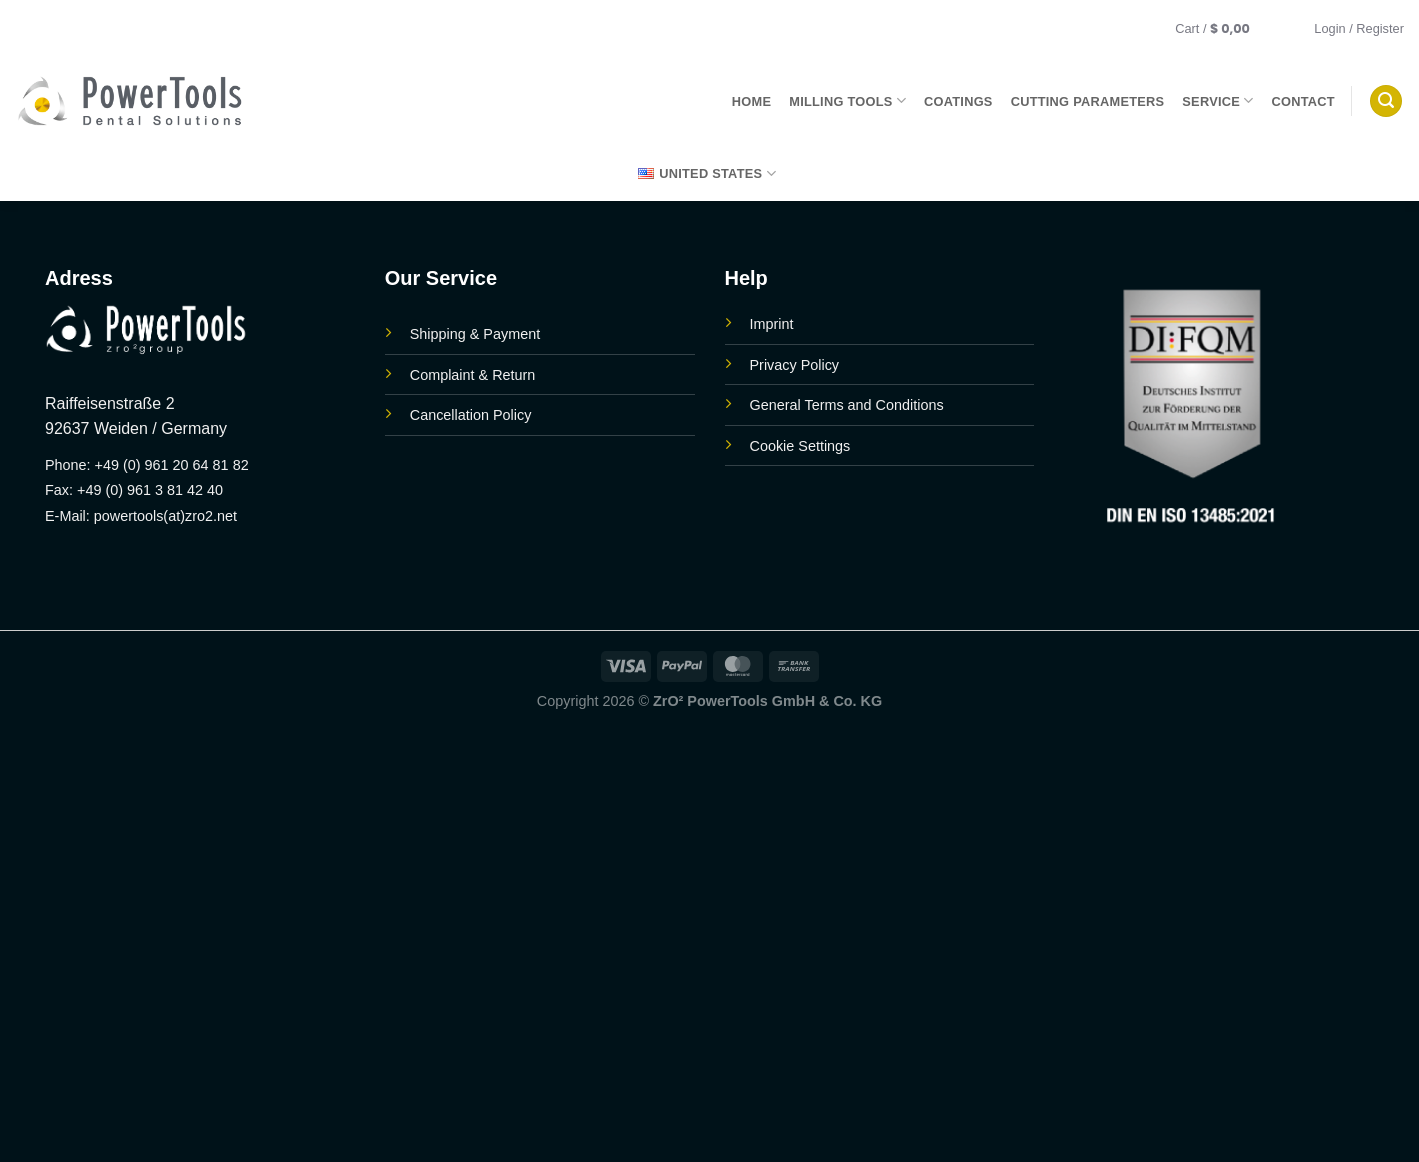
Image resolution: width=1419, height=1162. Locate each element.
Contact (1303, 101)
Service (1217, 100)
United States (707, 173)
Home (751, 101)
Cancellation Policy (471, 415)
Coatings (958, 101)
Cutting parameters (1088, 101)
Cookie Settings (800, 446)
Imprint (772, 324)
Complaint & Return (473, 375)
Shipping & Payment (475, 334)
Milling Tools (847, 100)
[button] (1225, 28)
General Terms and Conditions (847, 405)
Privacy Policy (795, 365)
